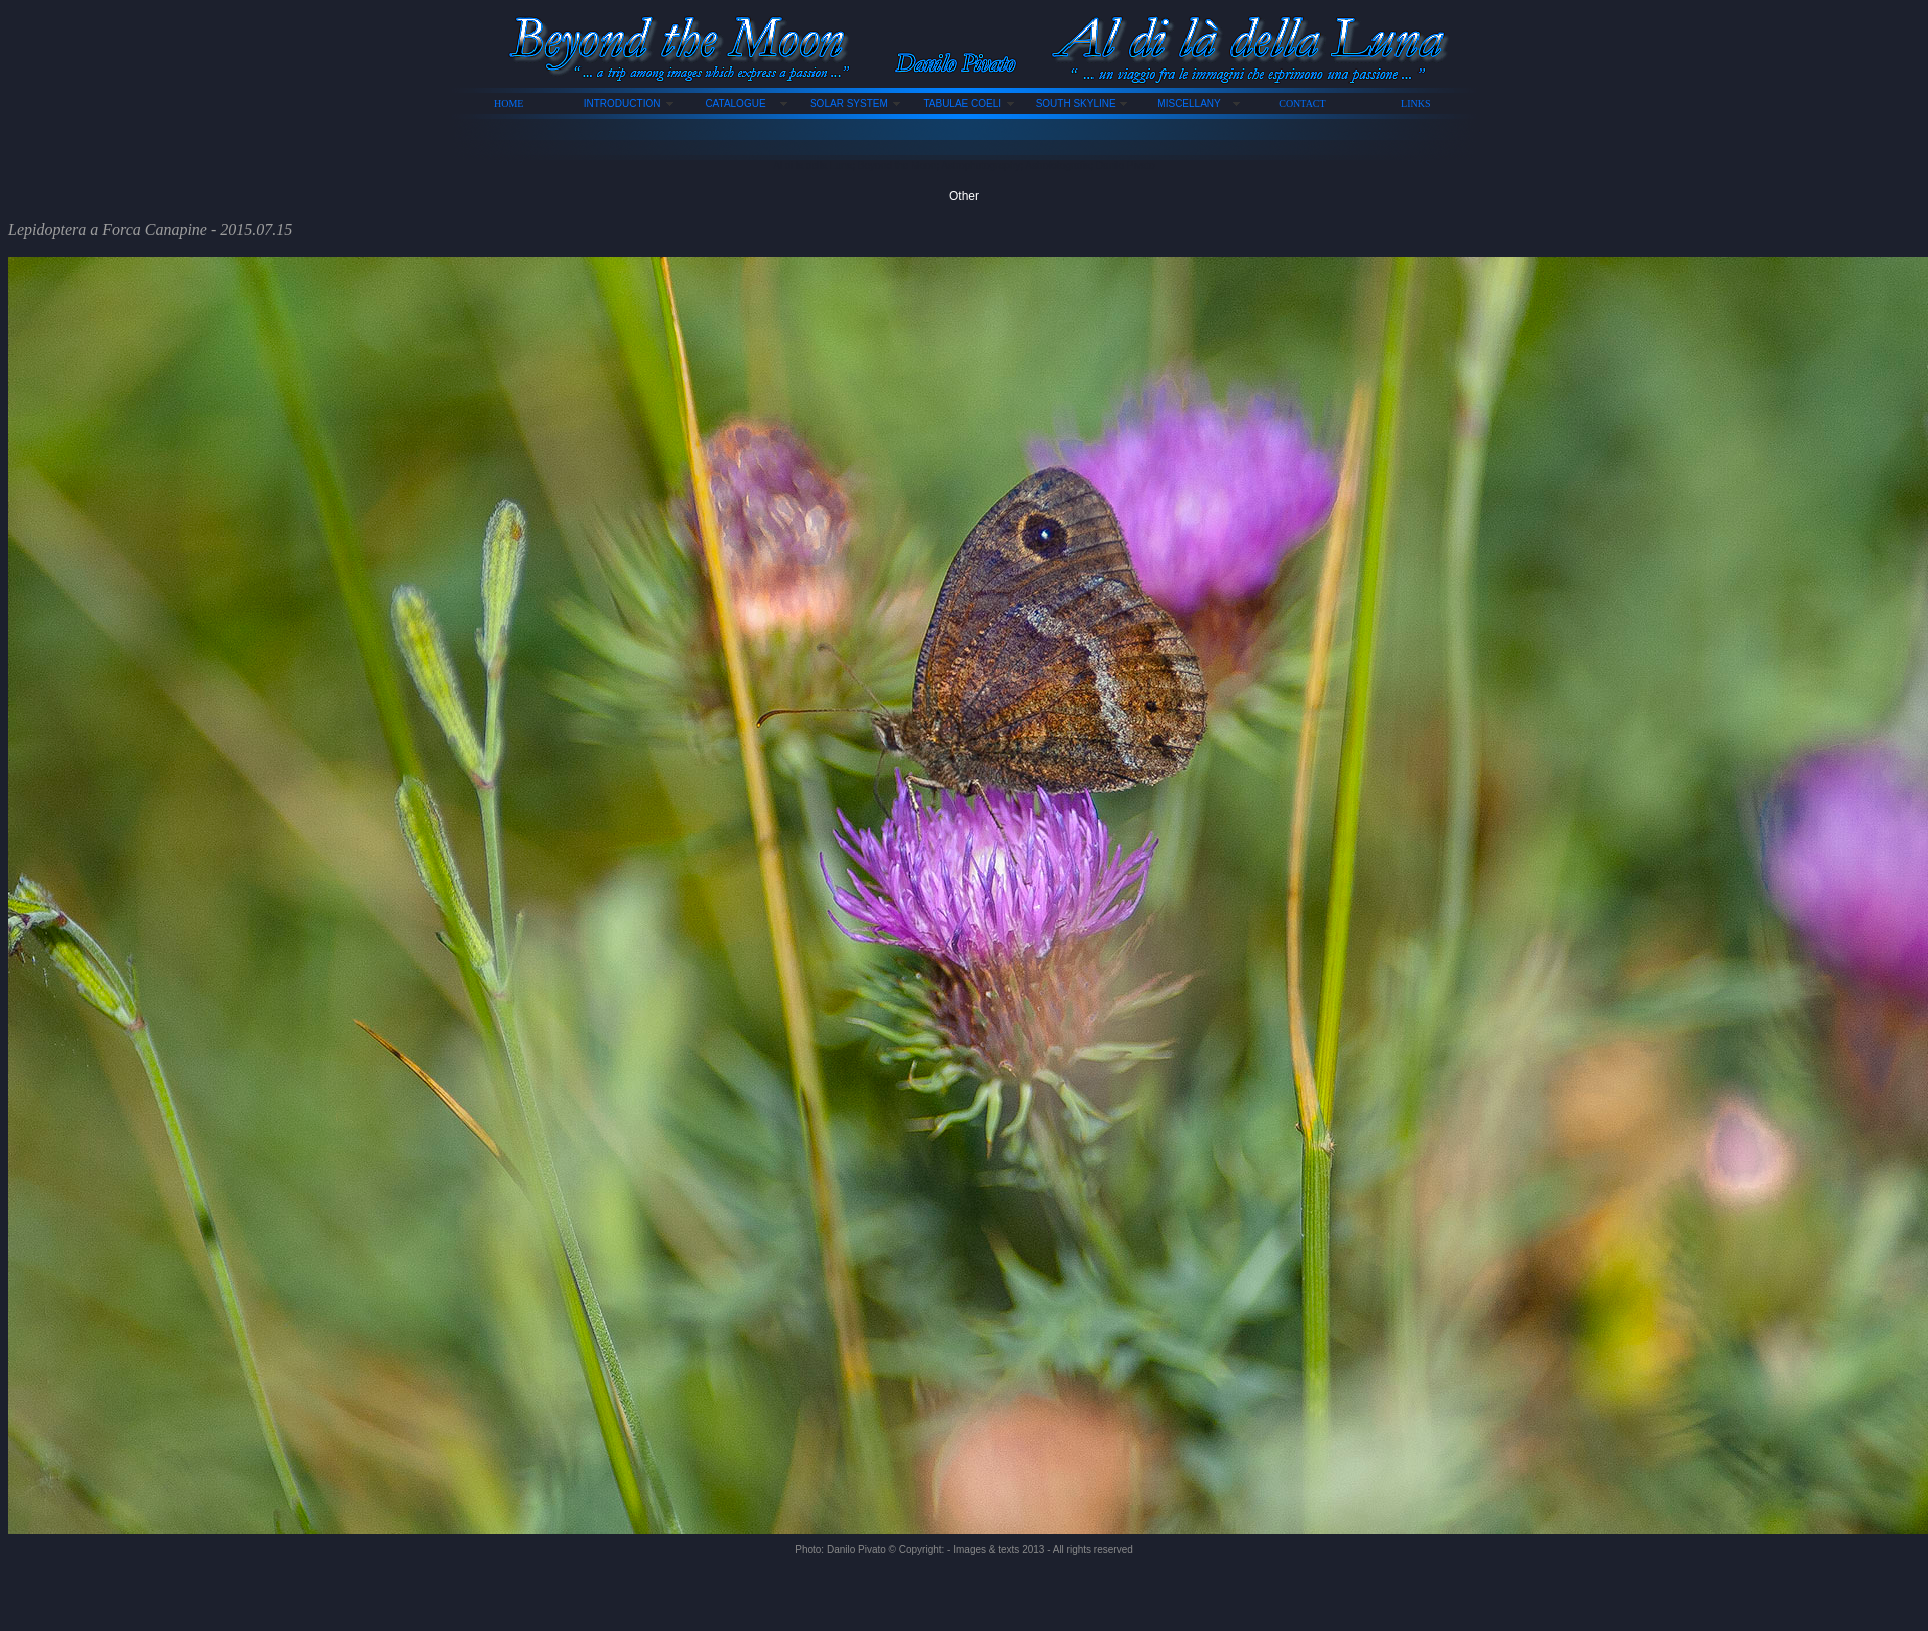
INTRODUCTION (622, 103)
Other (964, 196)
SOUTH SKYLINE (1076, 103)
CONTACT (1302, 103)
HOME (508, 103)
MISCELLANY (1188, 103)
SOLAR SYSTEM (849, 103)
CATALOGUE (735, 103)
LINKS (1415, 103)
